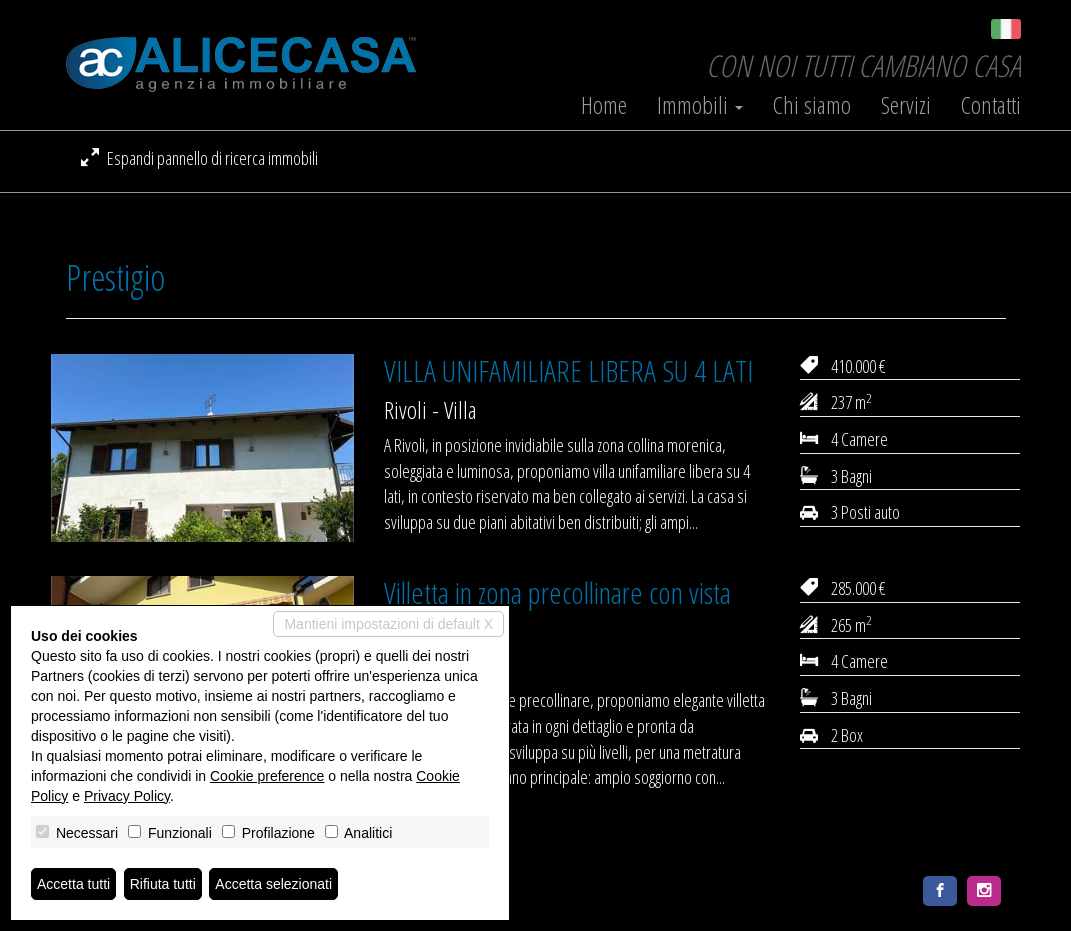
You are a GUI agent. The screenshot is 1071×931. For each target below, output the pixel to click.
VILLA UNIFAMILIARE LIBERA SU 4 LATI (568, 370)
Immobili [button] (700, 105)
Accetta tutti (73, 884)
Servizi (906, 105)
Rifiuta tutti (163, 884)
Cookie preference (267, 776)
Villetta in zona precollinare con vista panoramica (557, 609)
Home (604, 105)
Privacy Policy (127, 796)
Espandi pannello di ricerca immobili (199, 158)
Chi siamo (812, 105)
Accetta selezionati (273, 884)
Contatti (991, 105)
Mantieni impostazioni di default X (388, 624)
